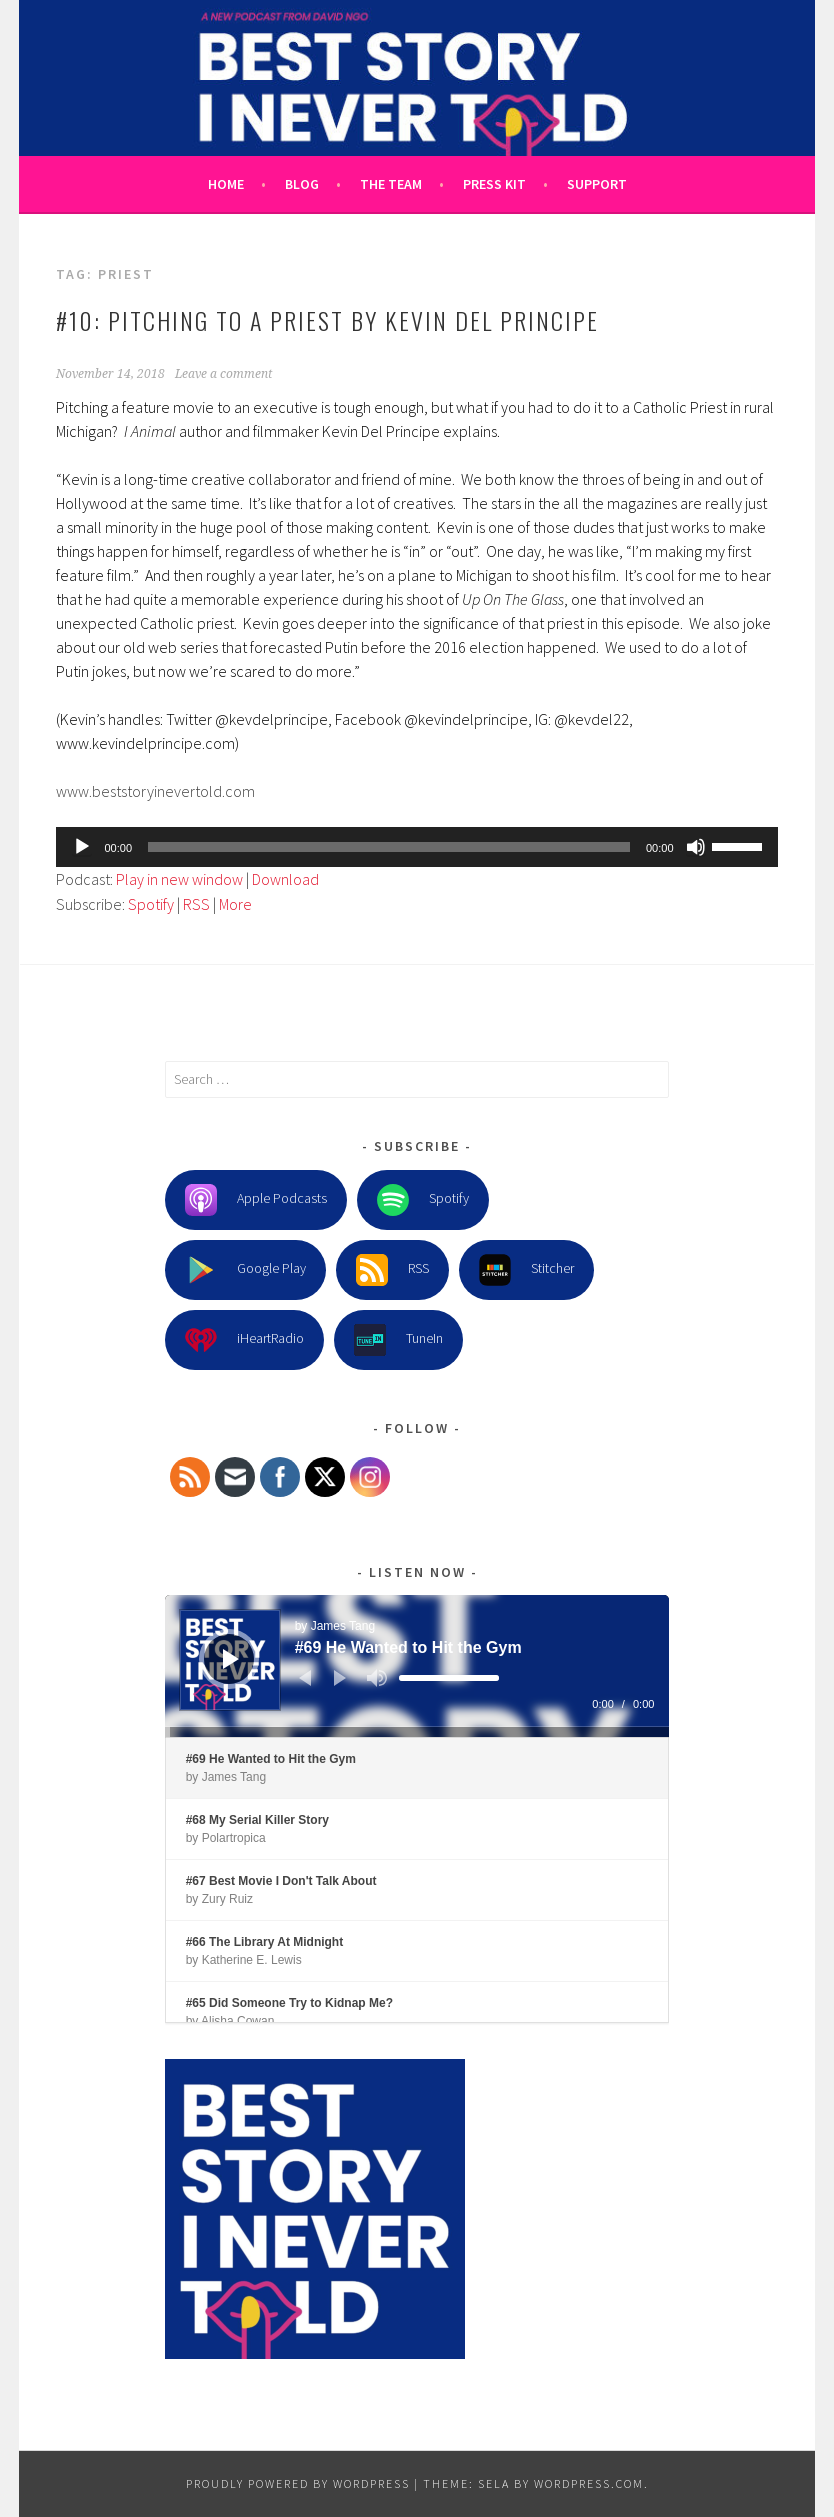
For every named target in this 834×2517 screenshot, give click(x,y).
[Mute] (696, 847)
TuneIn (398, 1340)
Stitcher (526, 1270)
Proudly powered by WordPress (298, 2483)
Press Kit (494, 184)
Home (226, 184)
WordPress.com (589, 2483)
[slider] (389, 847)
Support (597, 184)
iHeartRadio (244, 1340)
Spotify (151, 904)
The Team (391, 184)
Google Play (245, 1270)
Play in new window (179, 879)
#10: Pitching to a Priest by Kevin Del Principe (327, 320)
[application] (416, 847)
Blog (302, 184)
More (235, 904)
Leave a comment (223, 374)
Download (285, 879)
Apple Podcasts (256, 1200)
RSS (196, 904)
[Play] (82, 847)
